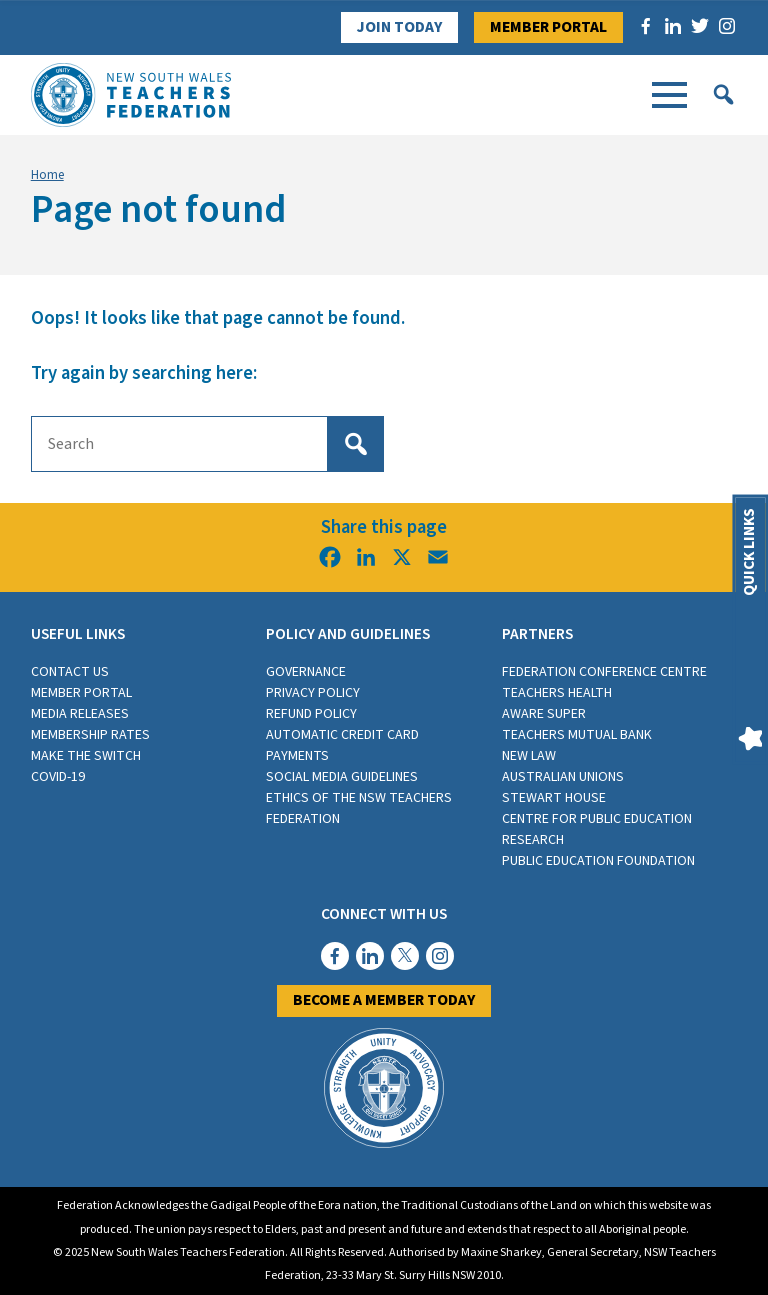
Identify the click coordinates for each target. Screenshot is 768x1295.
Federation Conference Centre (604, 672)
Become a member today (384, 1000)
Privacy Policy (313, 693)
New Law (529, 756)
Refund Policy (311, 714)
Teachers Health (557, 693)
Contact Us (70, 672)
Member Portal (548, 27)
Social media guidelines (342, 777)
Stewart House (554, 798)
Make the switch (86, 756)
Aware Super (544, 714)
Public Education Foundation (598, 861)
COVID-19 (58, 777)
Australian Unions (563, 777)
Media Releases (80, 714)
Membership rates (90, 735)
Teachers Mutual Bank (577, 735)
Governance (306, 672)
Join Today (399, 27)
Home (47, 175)
